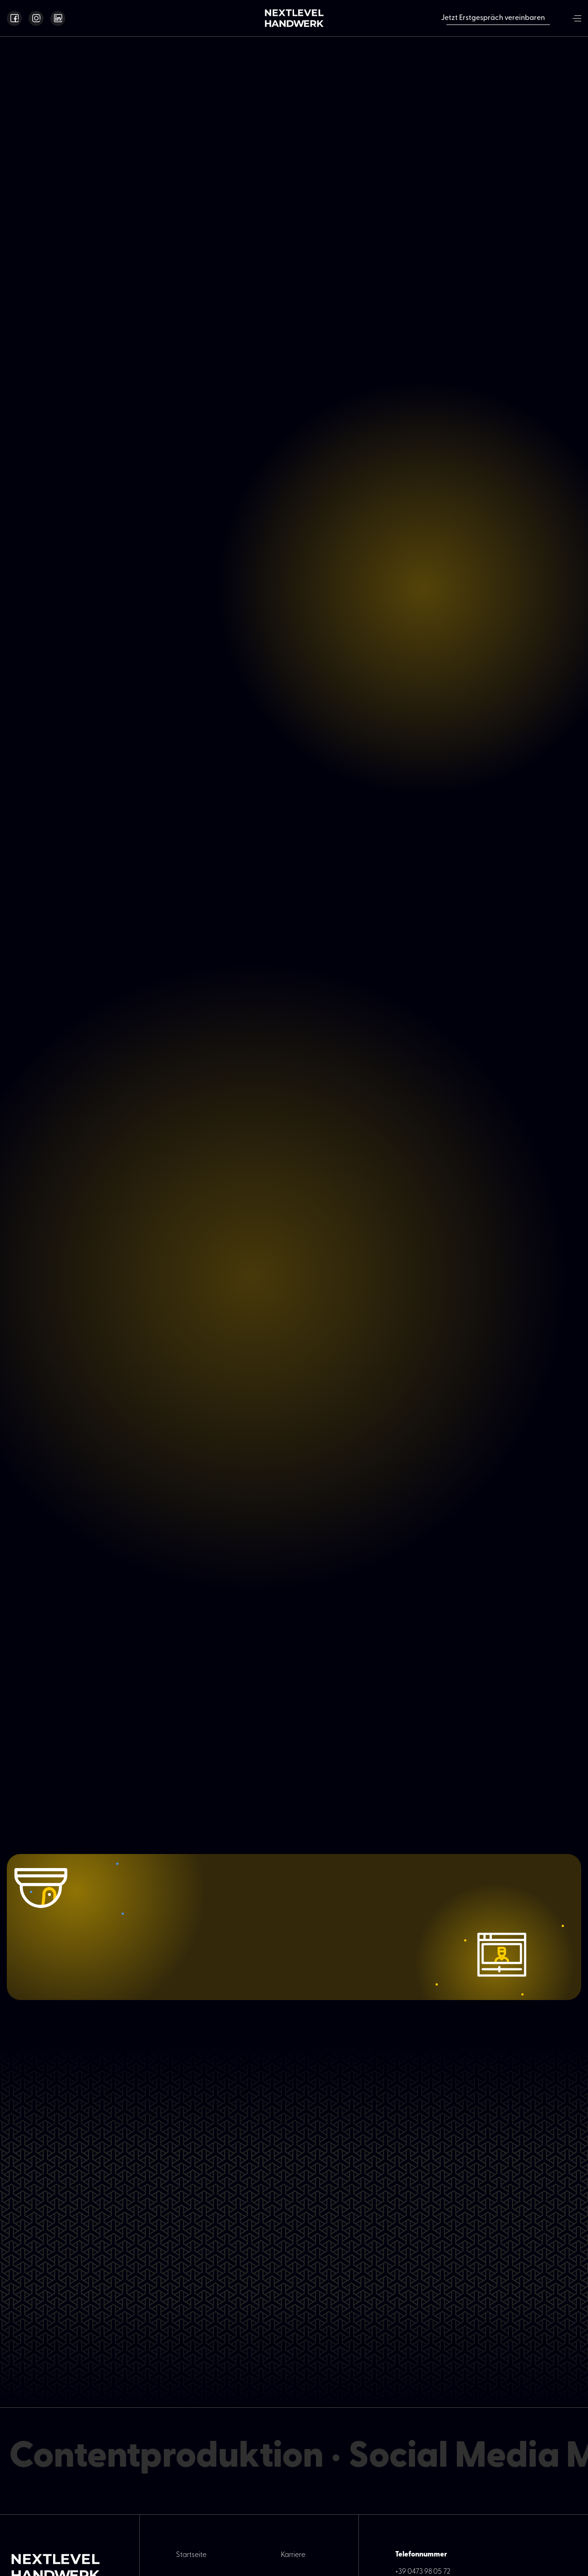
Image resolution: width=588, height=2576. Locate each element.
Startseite (191, 2555)
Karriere (293, 2555)
